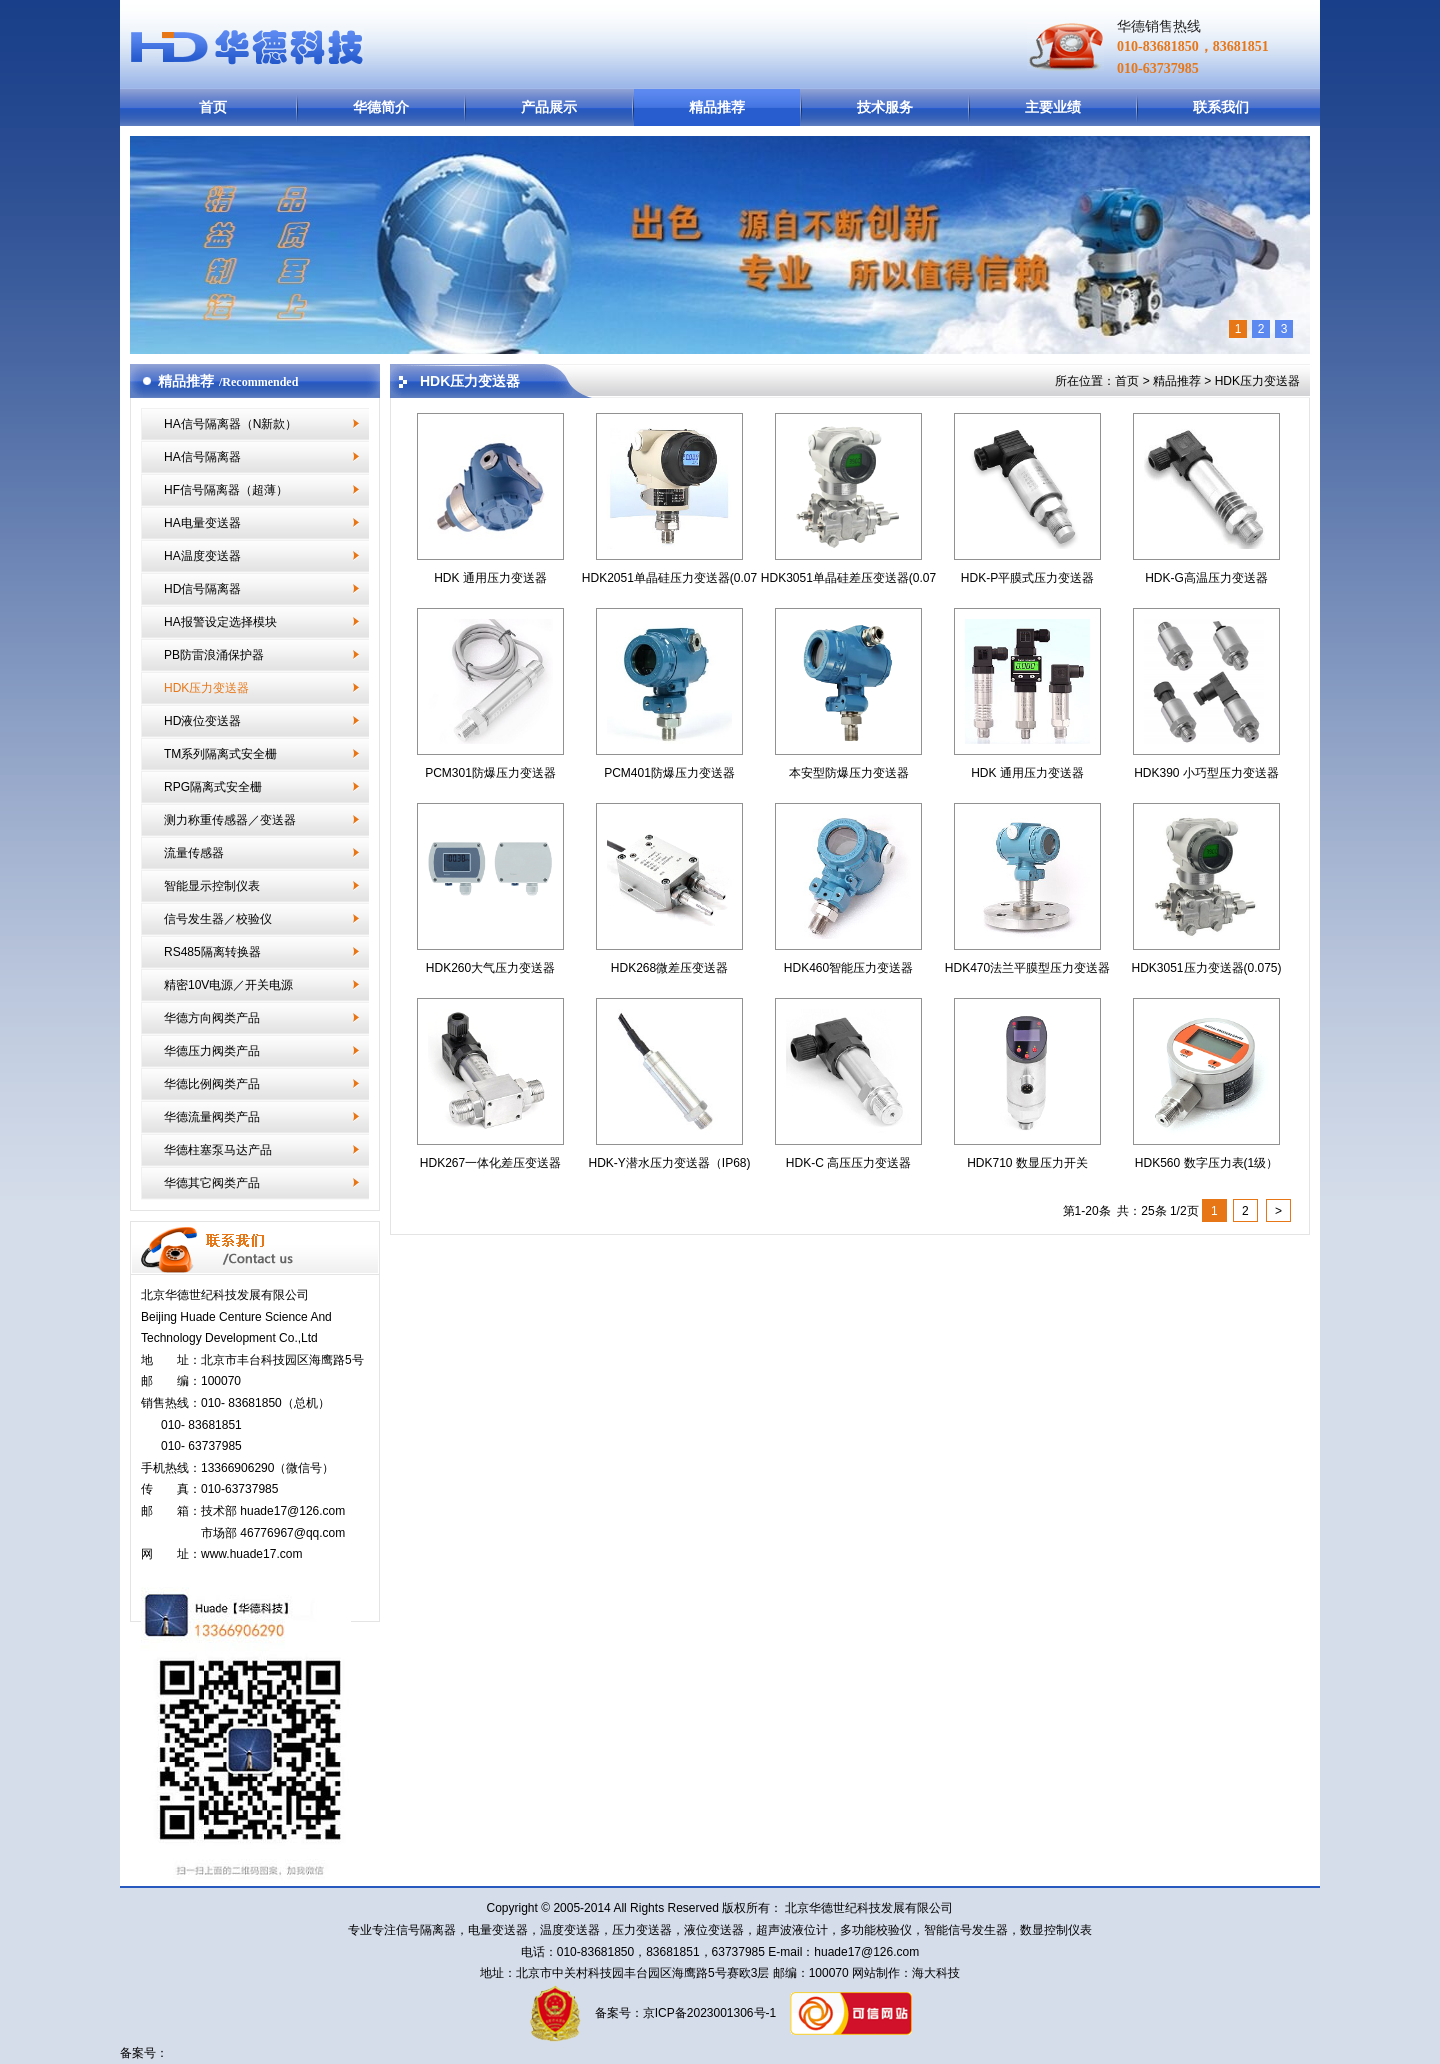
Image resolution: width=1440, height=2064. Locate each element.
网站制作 (874, 1973)
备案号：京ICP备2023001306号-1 (683, 2013)
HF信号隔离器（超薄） (226, 490)
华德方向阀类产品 (212, 1018)
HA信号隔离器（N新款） (230, 424)
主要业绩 (1053, 107)
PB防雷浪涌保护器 (214, 655)
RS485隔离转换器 (212, 952)
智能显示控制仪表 (212, 886)
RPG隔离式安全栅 (213, 787)
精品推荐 (717, 107)
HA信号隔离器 (202, 457)
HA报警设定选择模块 (220, 622)
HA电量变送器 (202, 523)
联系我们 (1221, 107)
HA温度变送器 (202, 556)
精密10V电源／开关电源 (228, 985)
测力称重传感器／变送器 (230, 820)
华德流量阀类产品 (212, 1117)
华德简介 (381, 107)
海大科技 (936, 1973)
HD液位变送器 (202, 721)
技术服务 (885, 107)
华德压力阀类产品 (212, 1051)
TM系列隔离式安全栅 (220, 754)
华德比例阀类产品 (212, 1084)
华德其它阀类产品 (212, 1183)
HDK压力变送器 (206, 688)
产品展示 (549, 107)
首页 (213, 107)
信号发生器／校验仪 (218, 919)
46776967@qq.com (292, 1533)
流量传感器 (194, 853)
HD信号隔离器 (202, 589)
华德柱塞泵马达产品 (218, 1150)
